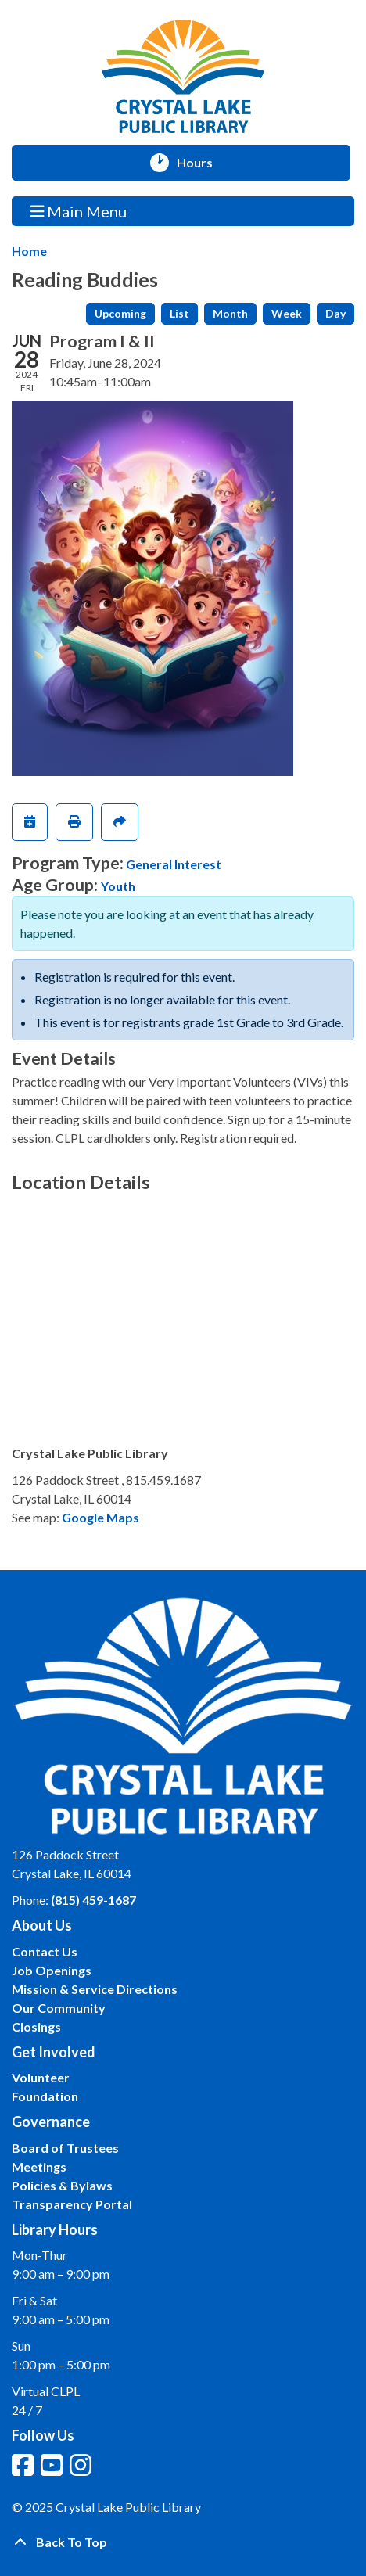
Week (286, 313)
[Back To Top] (183, 2542)
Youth (118, 885)
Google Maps (100, 1517)
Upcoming (120, 313)
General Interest (173, 864)
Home (29, 250)
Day (335, 313)
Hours (201, 162)
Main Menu (78, 211)
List (179, 313)
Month (230, 313)
